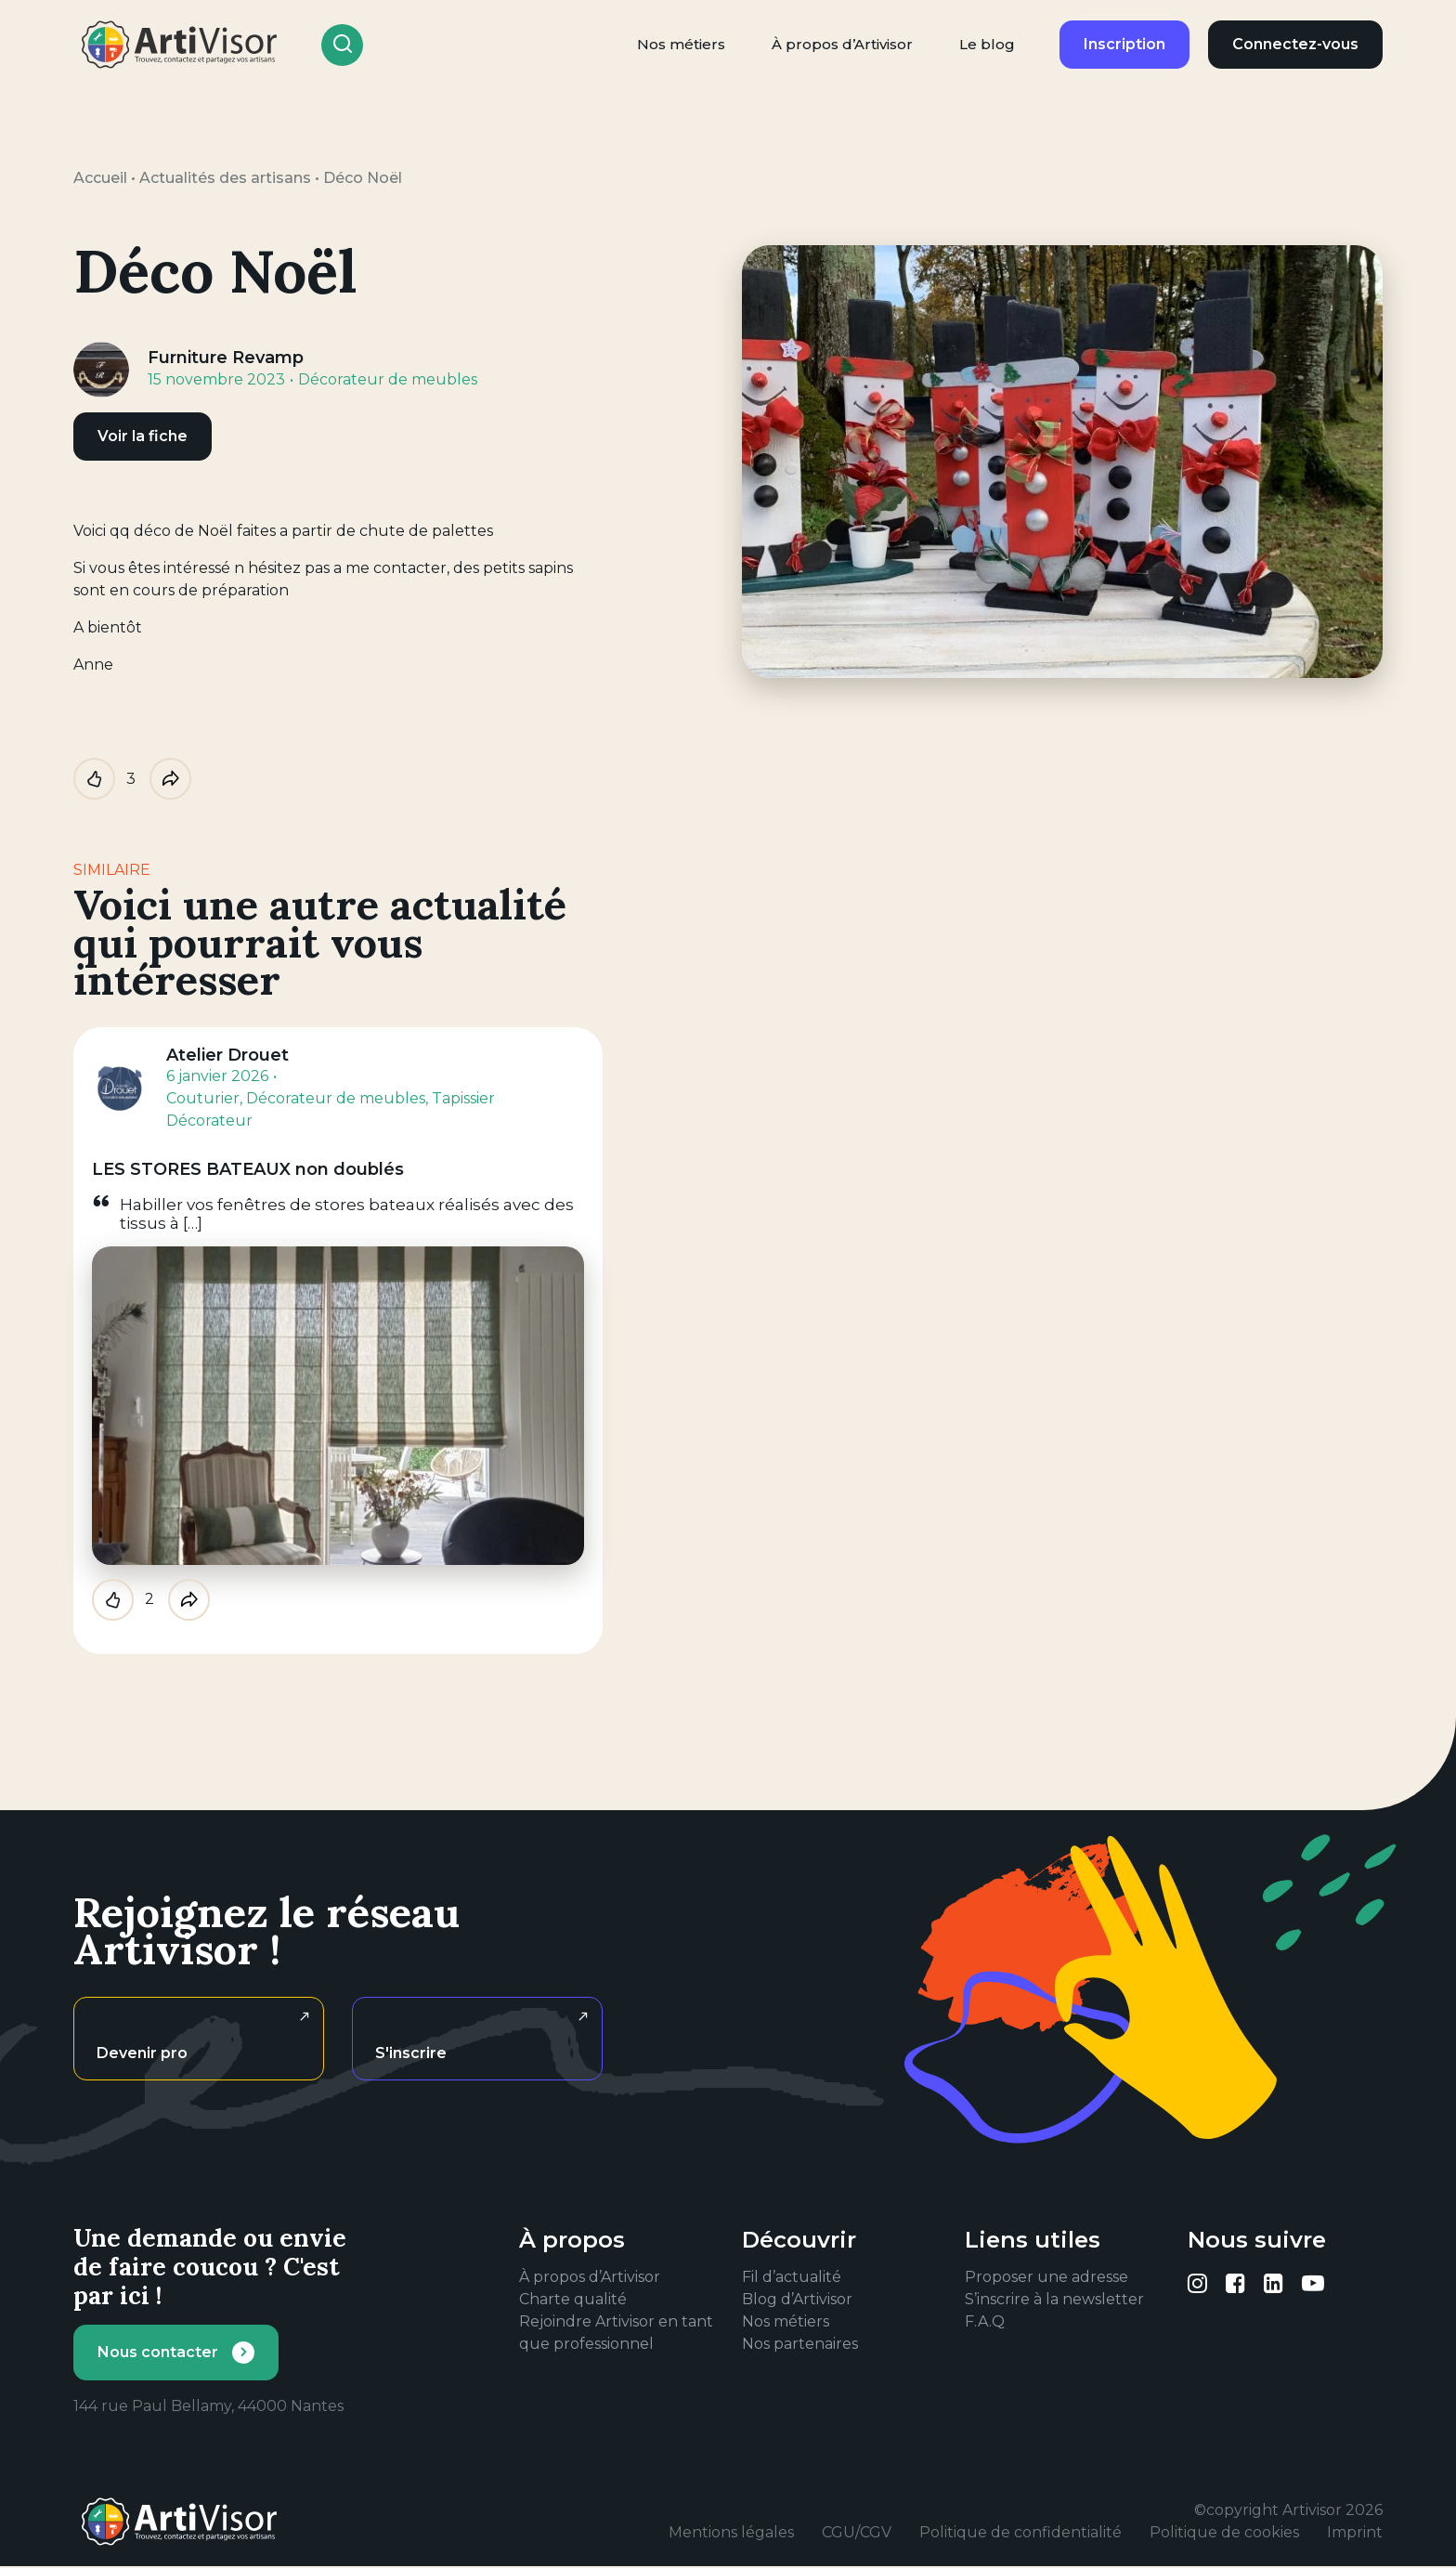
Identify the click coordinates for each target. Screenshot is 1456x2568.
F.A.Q (985, 2321)
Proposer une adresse (1046, 2277)
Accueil (100, 178)
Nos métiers (681, 44)
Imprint (1355, 2532)
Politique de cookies (1224, 2532)
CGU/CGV (856, 2532)
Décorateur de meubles (387, 379)
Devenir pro (142, 2053)
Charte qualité (573, 2299)
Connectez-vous (1295, 44)
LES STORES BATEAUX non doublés (248, 1169)
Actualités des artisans (225, 178)
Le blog (987, 44)
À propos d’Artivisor (842, 44)
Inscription (1124, 44)
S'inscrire (411, 2053)
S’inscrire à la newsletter (1054, 2299)
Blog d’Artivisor (797, 2299)
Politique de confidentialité (1020, 2532)
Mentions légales (731, 2532)
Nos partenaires (800, 2344)
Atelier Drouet (227, 1055)
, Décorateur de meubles (332, 1098)
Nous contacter (158, 2352)
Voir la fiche (143, 436)
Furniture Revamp (226, 357)
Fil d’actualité (791, 2277)
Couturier (203, 1098)
